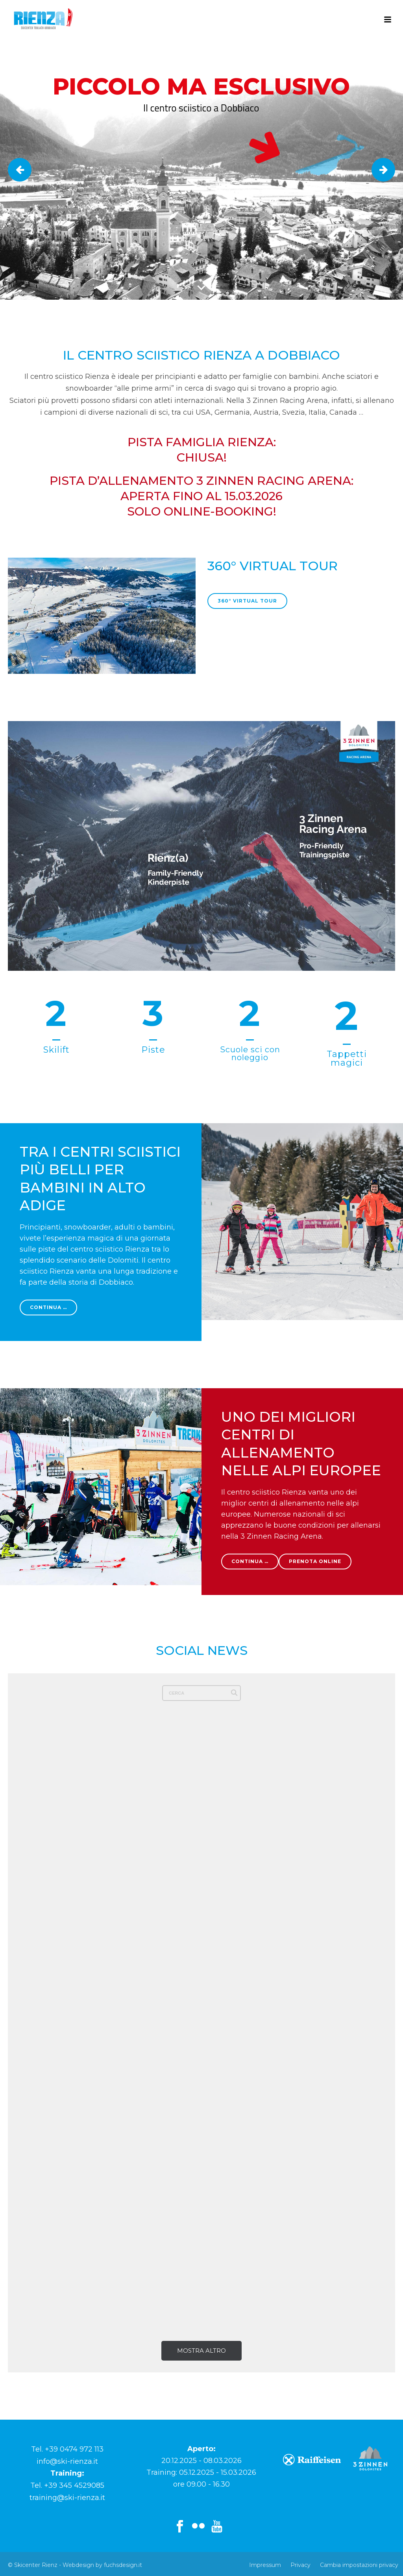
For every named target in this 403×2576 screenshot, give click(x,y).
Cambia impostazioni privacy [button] (359, 2565)
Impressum (265, 2565)
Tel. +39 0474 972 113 (67, 2449)
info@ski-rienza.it (67, 2461)
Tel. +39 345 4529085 (67, 2485)
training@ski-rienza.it (67, 2497)
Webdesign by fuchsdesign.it (102, 2565)
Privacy (300, 2565)
